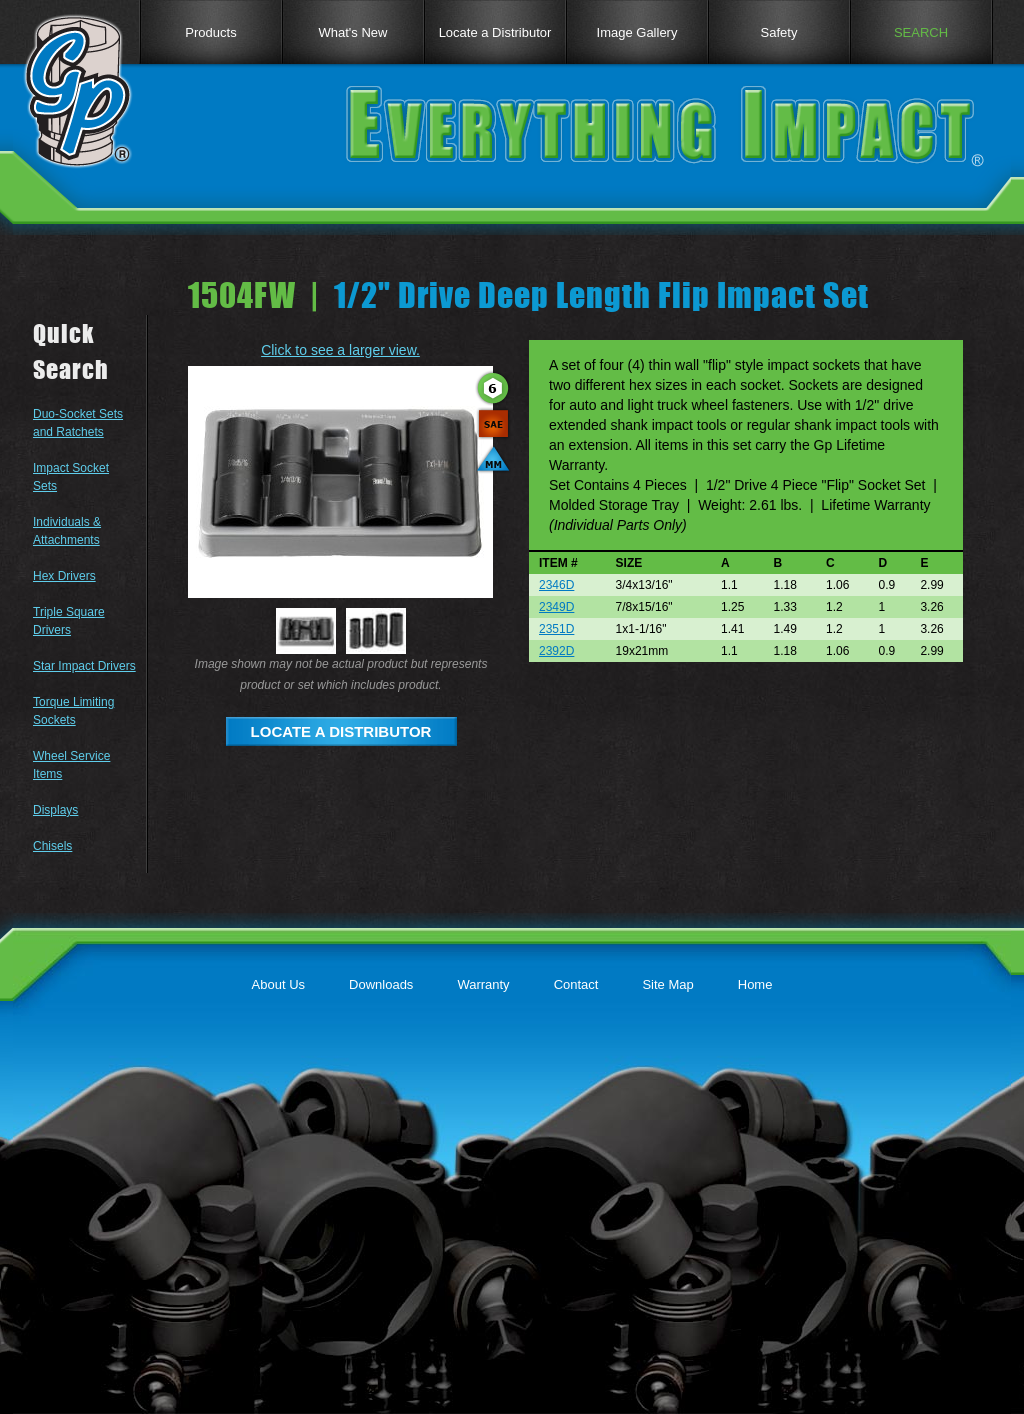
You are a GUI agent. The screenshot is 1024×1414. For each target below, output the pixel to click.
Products (210, 32)
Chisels (52, 846)
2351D (556, 629)
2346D (556, 585)
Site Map (667, 984)
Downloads (381, 984)
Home (755, 984)
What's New (353, 32)
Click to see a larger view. (340, 350)
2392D (556, 651)
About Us (278, 984)
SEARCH (921, 32)
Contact (576, 984)
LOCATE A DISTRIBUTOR (341, 731)
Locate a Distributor (495, 32)
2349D (556, 607)
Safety (779, 32)
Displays (55, 810)
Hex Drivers (64, 576)
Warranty (483, 984)
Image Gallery (637, 32)
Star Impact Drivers (84, 666)
